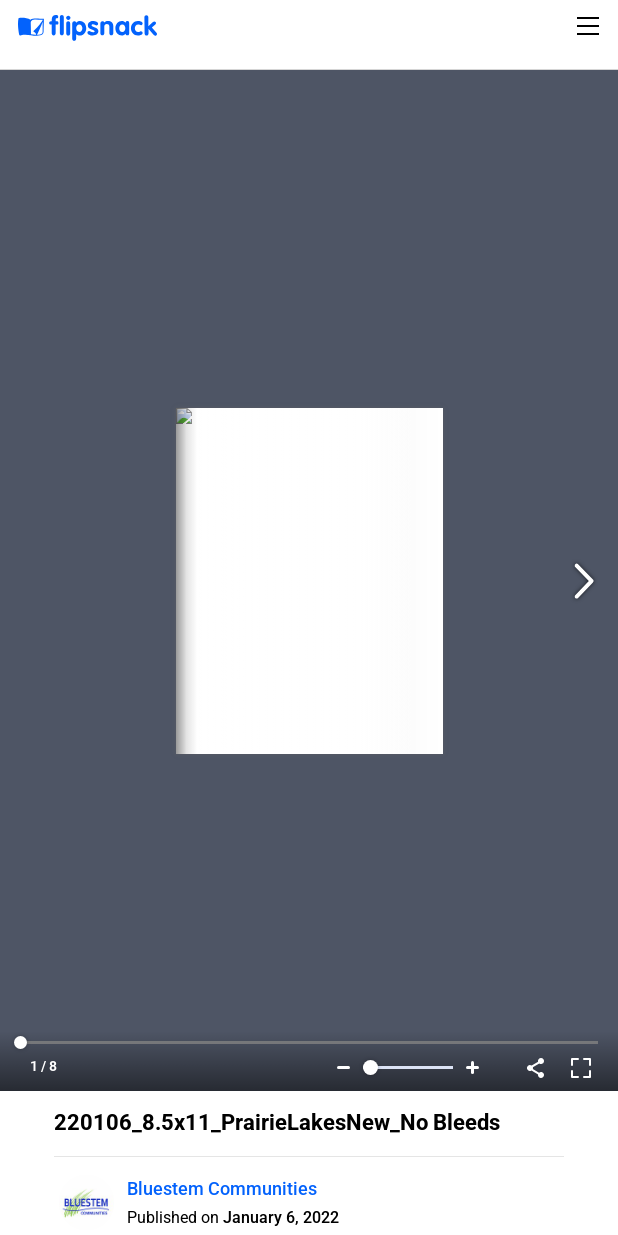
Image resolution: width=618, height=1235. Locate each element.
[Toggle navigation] (591, 26)
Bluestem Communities (222, 1188)
